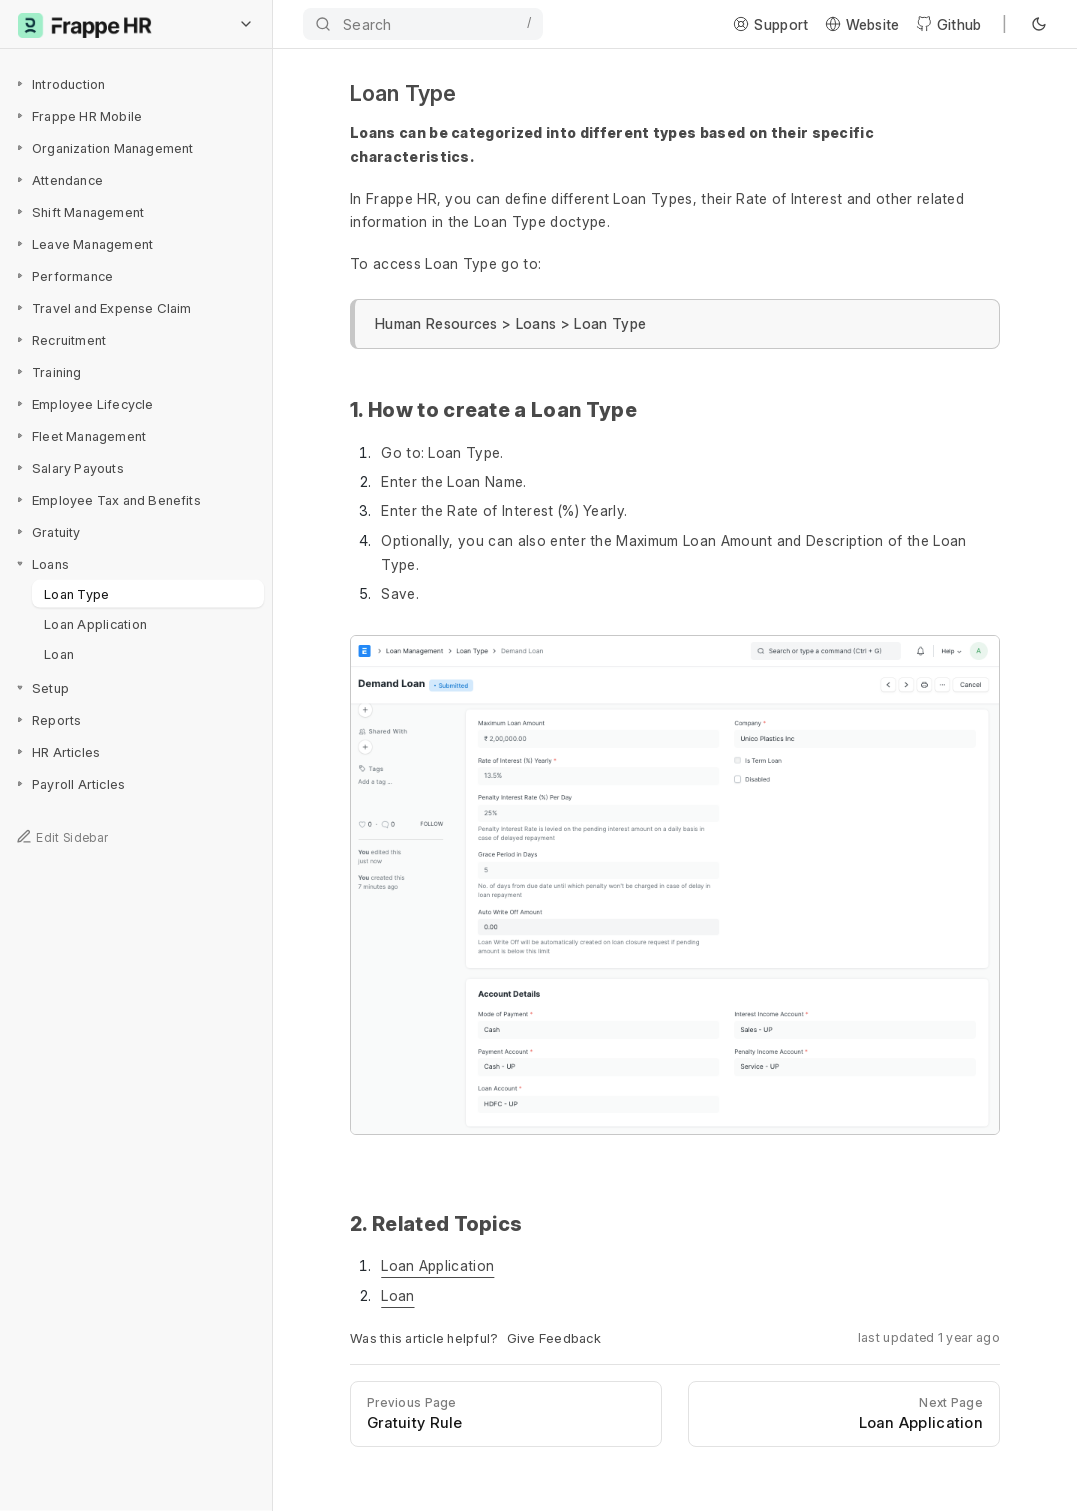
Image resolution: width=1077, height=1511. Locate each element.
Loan (59, 653)
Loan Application (95, 623)
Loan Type (76, 593)
